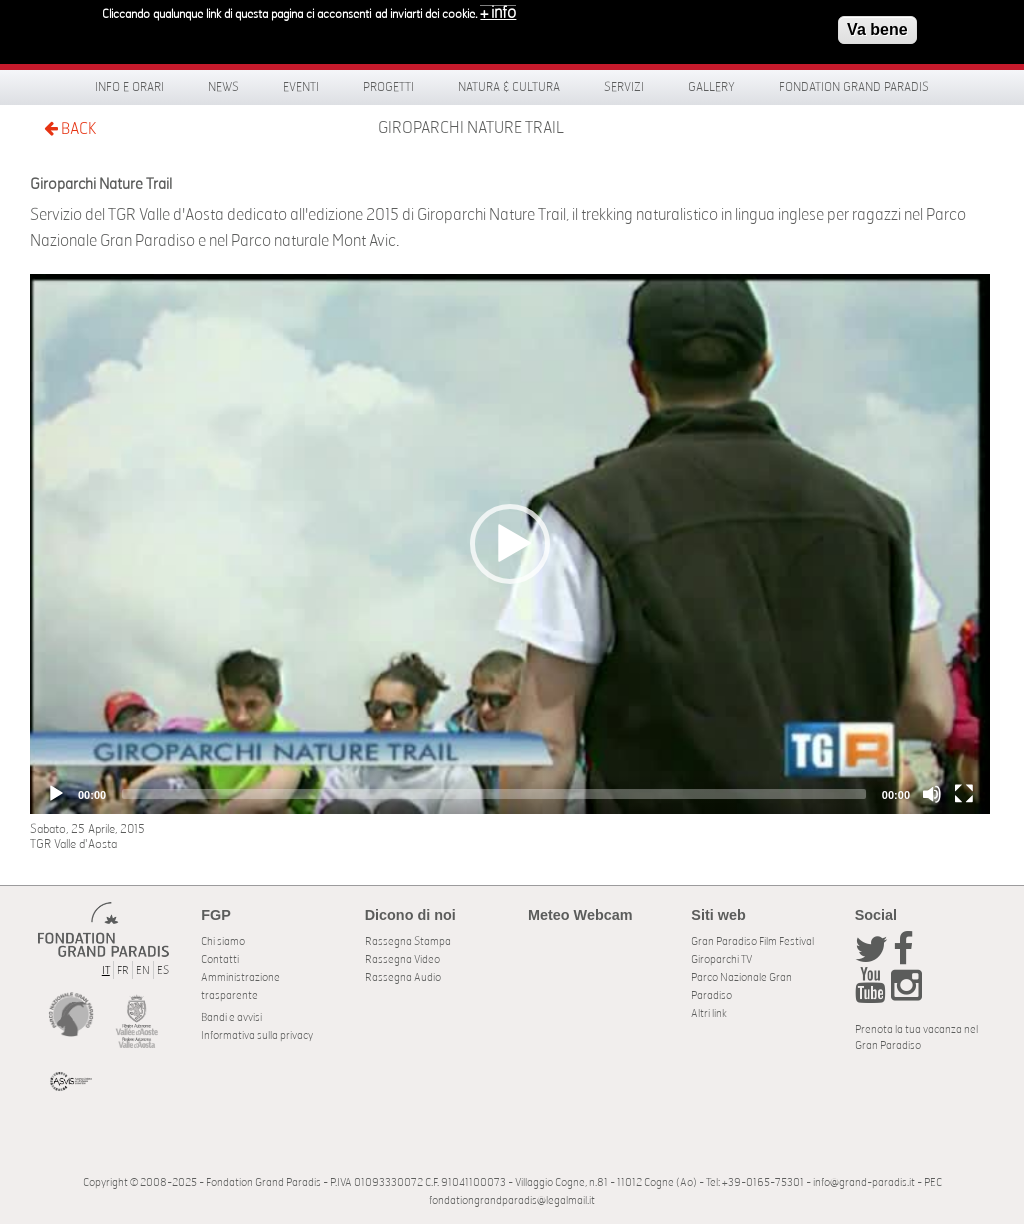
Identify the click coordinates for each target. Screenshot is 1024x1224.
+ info (498, 10)
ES (163, 970)
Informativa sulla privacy (257, 1035)
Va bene (877, 26)
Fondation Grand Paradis (854, 87)
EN (143, 970)
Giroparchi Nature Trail (471, 128)
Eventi (301, 87)
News (223, 87)
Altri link (709, 1013)
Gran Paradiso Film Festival (752, 941)
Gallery (711, 87)
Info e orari (129, 87)
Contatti (220, 959)
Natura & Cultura (509, 87)
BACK (70, 128)
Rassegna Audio (403, 977)
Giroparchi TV (721, 959)
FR (123, 970)
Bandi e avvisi (231, 1017)
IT (106, 970)
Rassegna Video (402, 959)
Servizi (624, 87)
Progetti (388, 87)
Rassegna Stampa (408, 941)
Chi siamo (223, 941)
